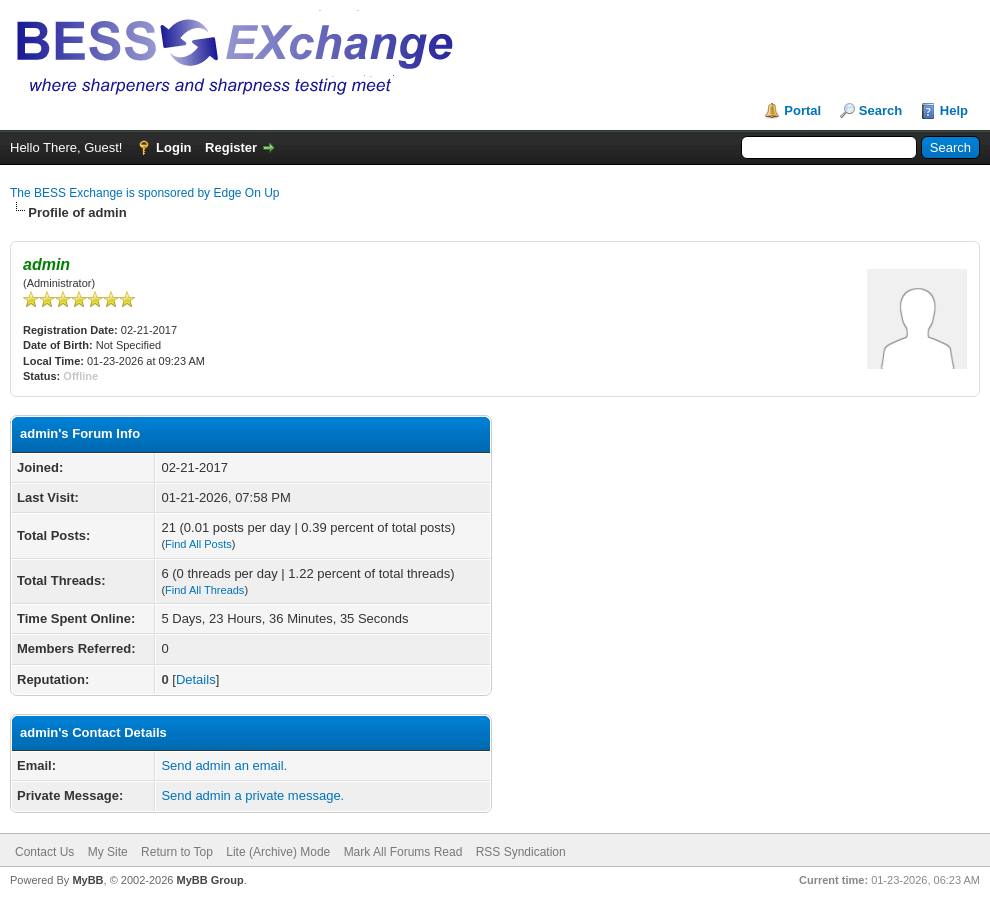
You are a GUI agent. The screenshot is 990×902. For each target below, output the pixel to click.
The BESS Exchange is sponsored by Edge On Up (145, 193)
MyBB (87, 880)
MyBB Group (209, 880)
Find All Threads (204, 590)
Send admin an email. (224, 765)
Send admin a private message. (252, 795)
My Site (108, 852)
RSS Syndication (521, 852)
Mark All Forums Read (403, 852)
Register (231, 147)
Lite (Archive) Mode (278, 852)
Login (173, 147)
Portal (802, 110)
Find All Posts (198, 544)
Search (880, 110)
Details (196, 679)
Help (954, 110)
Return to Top (177, 852)
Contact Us (44, 852)
